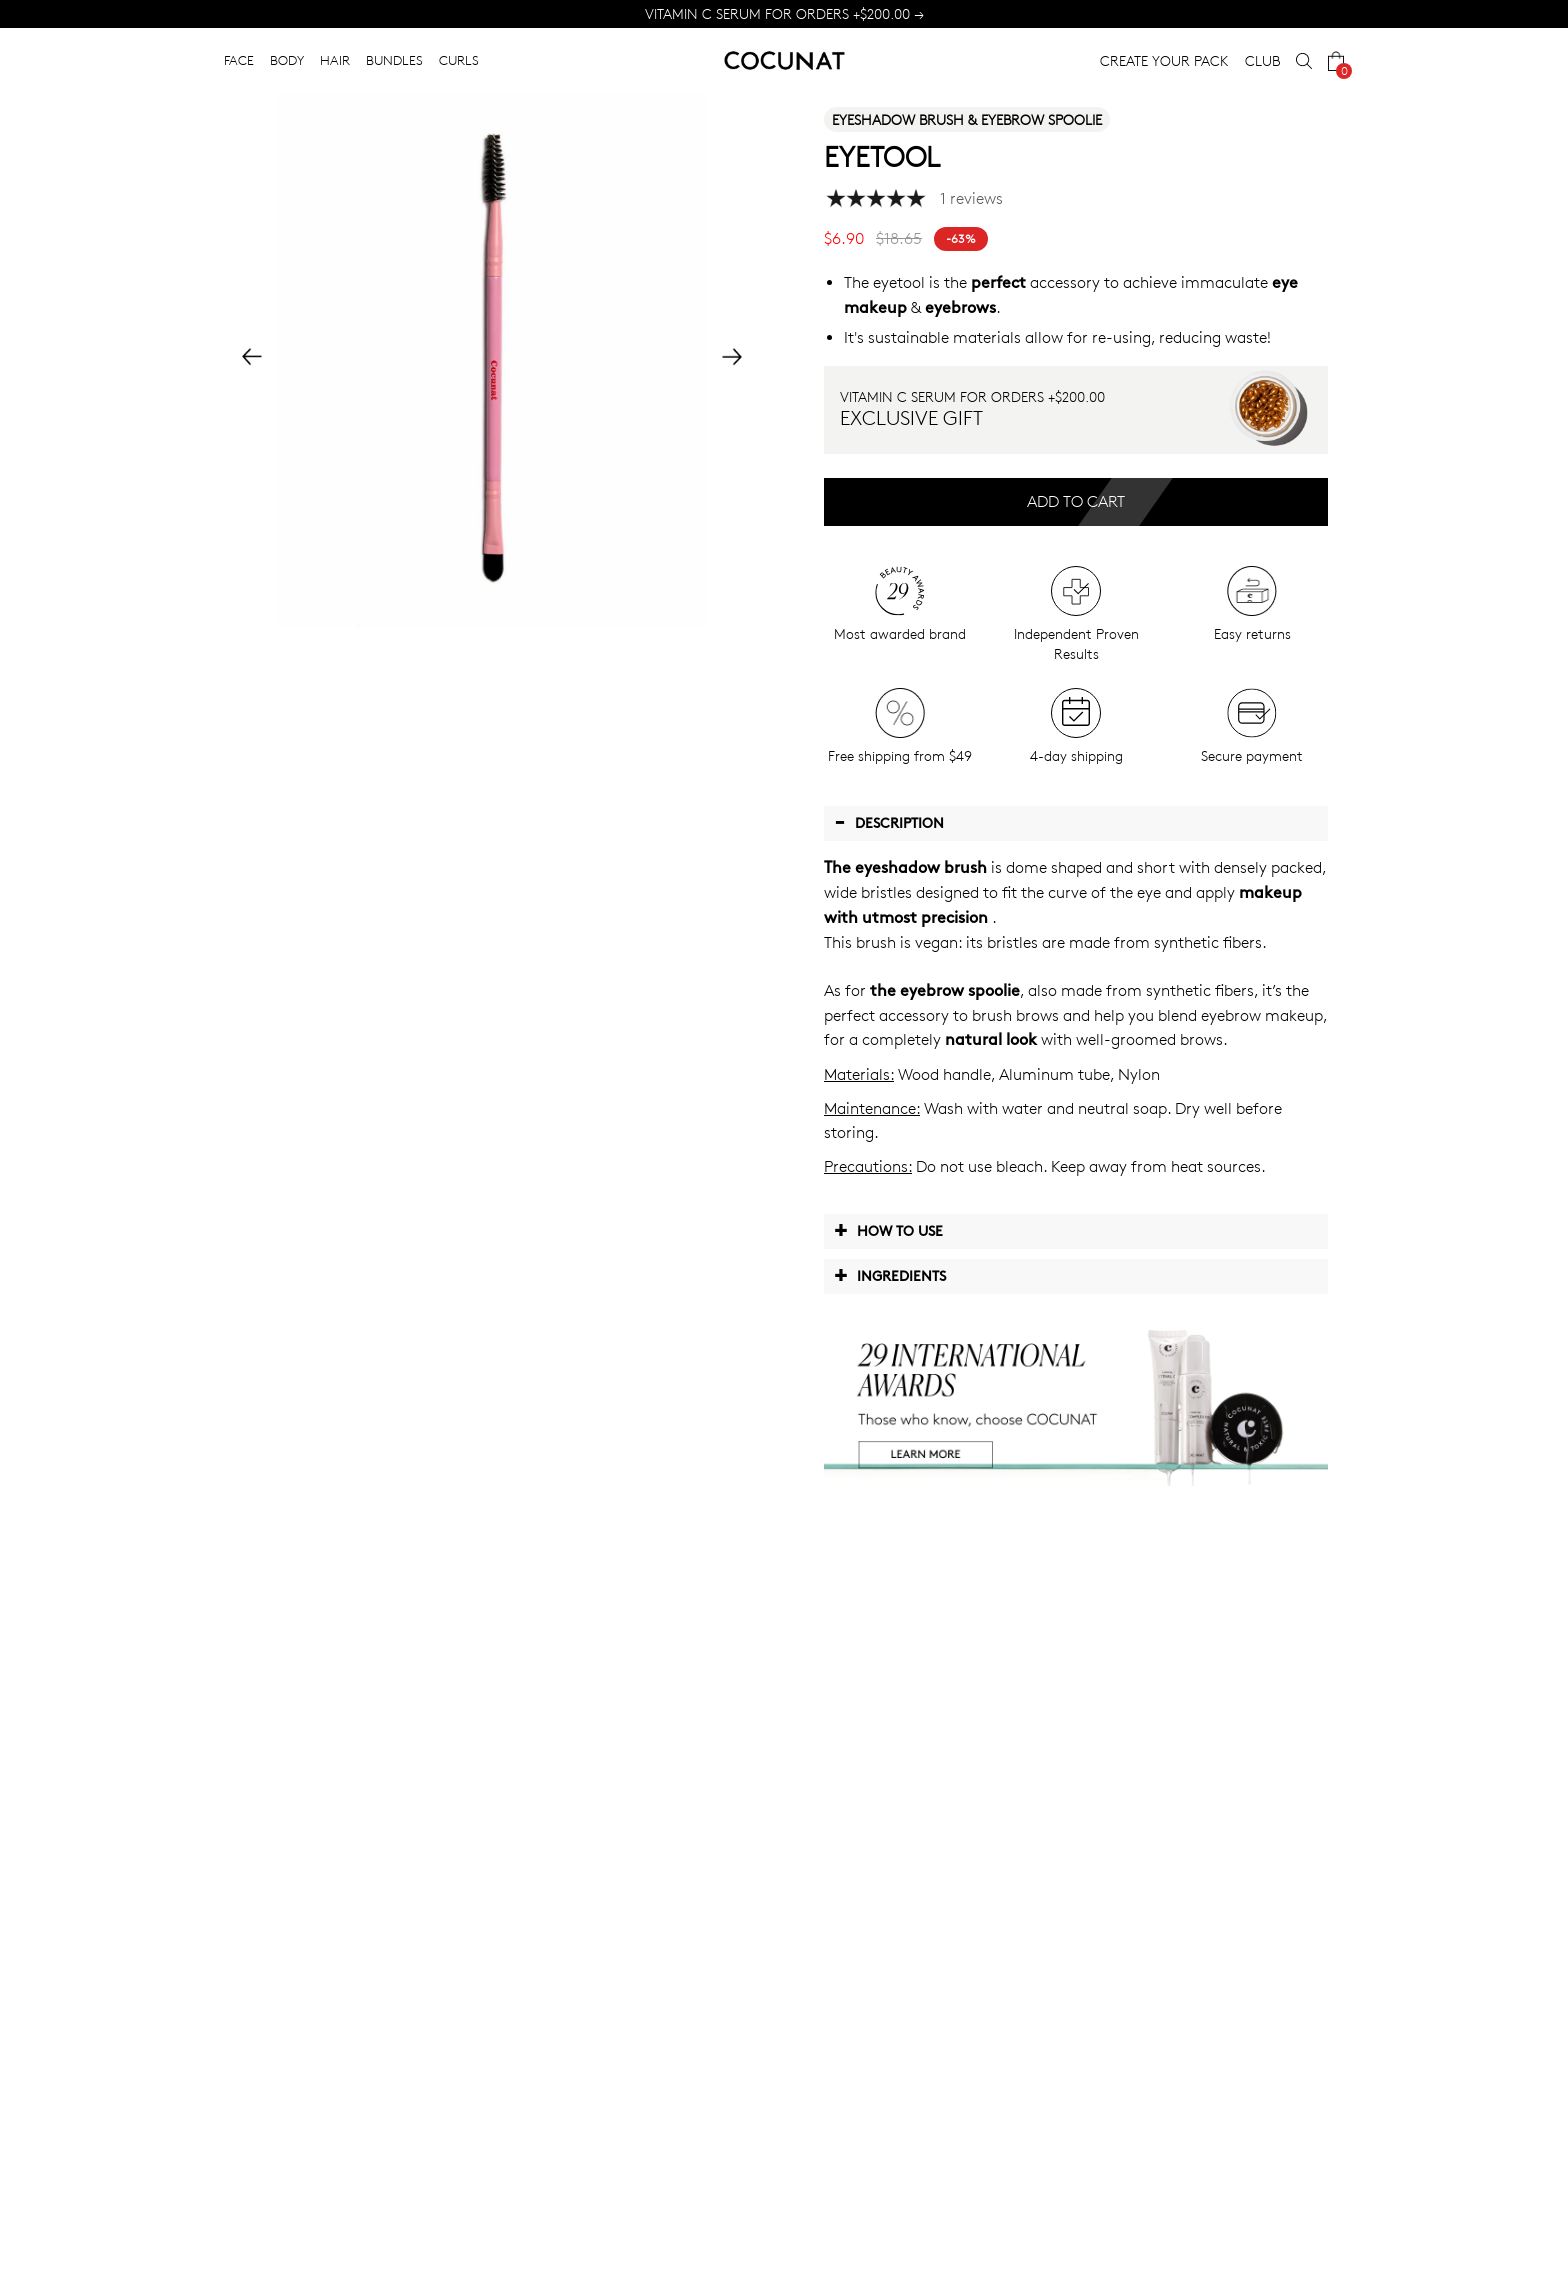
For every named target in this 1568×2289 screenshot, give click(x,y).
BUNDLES (394, 60)
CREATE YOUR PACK (1164, 60)
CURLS (459, 60)
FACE (239, 60)
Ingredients (890, 1275)
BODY (287, 60)
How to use (888, 1230)
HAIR (335, 60)
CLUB (1262, 60)
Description (889, 822)
